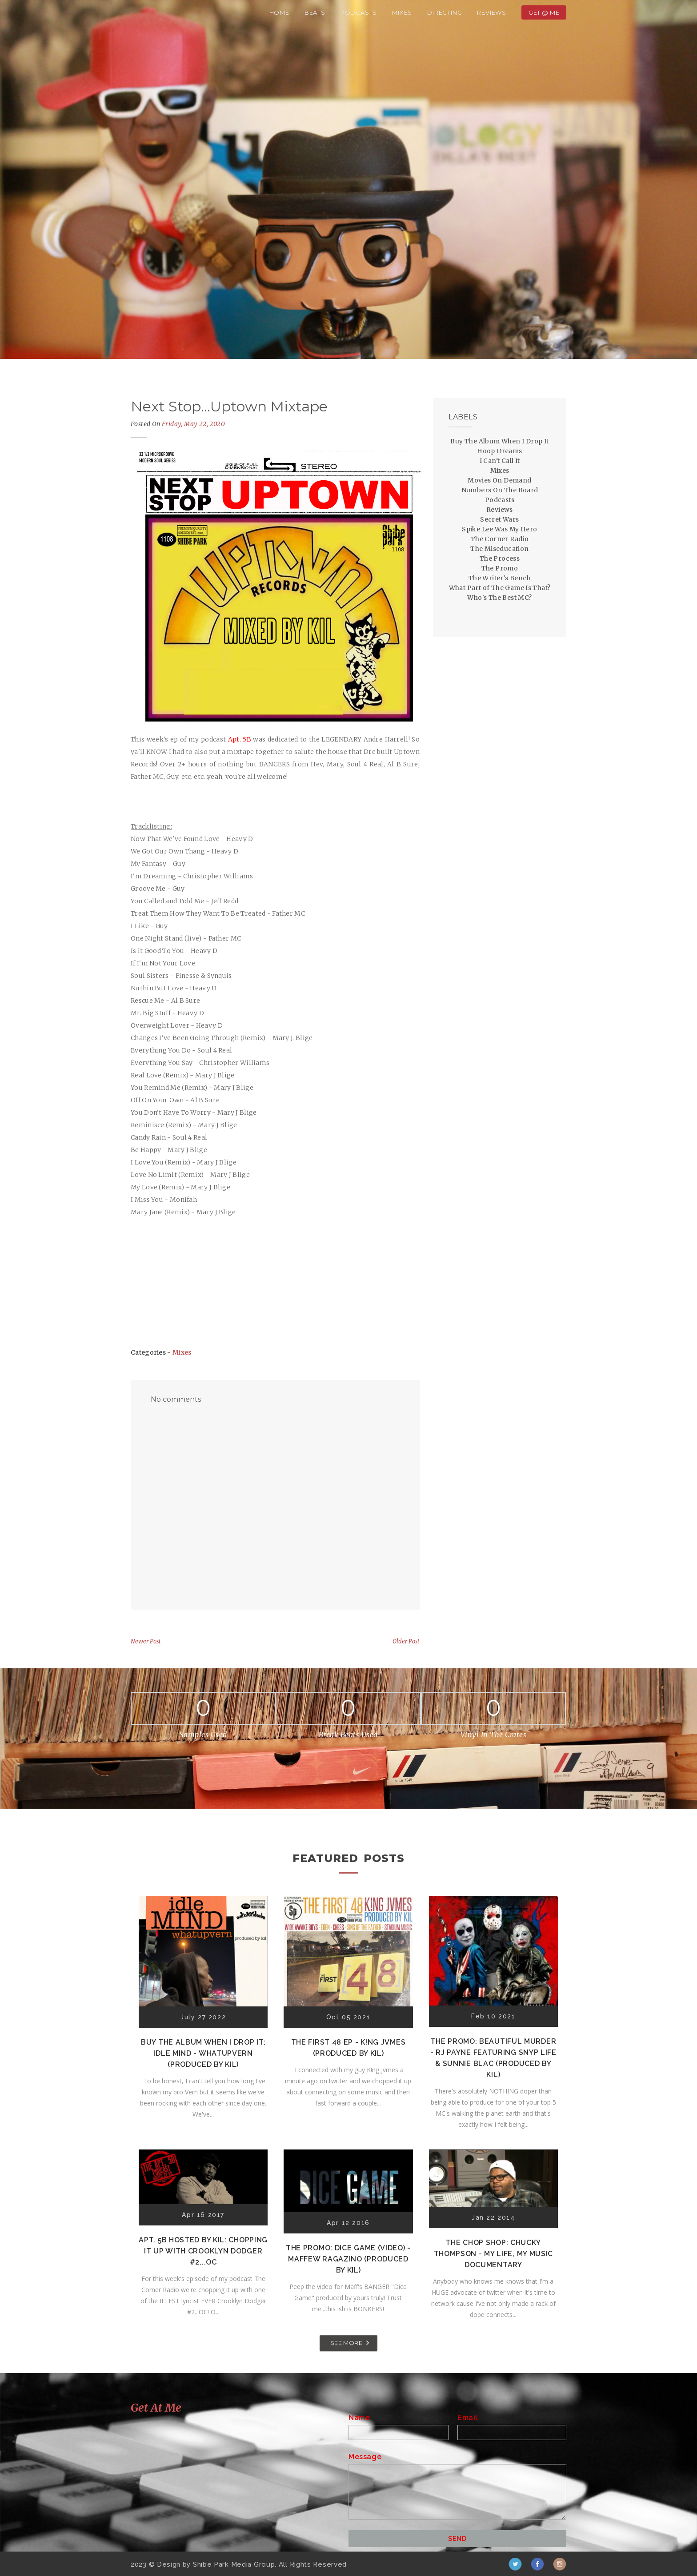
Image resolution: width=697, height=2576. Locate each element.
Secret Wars (499, 519)
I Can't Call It (500, 461)
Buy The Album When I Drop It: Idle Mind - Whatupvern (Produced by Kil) (203, 2053)
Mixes (402, 12)
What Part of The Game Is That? (500, 588)
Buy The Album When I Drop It (499, 441)
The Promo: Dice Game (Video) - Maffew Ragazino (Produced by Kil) (348, 2259)
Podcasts (358, 12)
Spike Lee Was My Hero (499, 529)
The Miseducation (499, 549)
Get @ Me (544, 12)
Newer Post (146, 1641)
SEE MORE (346, 2342)
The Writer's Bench (500, 578)
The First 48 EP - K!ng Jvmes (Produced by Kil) (348, 2048)
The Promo (499, 568)
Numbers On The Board (499, 490)
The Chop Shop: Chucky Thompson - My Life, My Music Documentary (493, 2253)
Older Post (406, 1641)
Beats (314, 12)
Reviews (491, 12)
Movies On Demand (499, 480)
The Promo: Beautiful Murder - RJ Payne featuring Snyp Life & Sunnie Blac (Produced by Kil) (493, 2058)
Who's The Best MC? (499, 598)
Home (279, 12)
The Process (500, 558)
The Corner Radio (500, 539)
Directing (444, 12)
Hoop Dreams (499, 451)
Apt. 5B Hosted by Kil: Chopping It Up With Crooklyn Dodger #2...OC (203, 2251)
